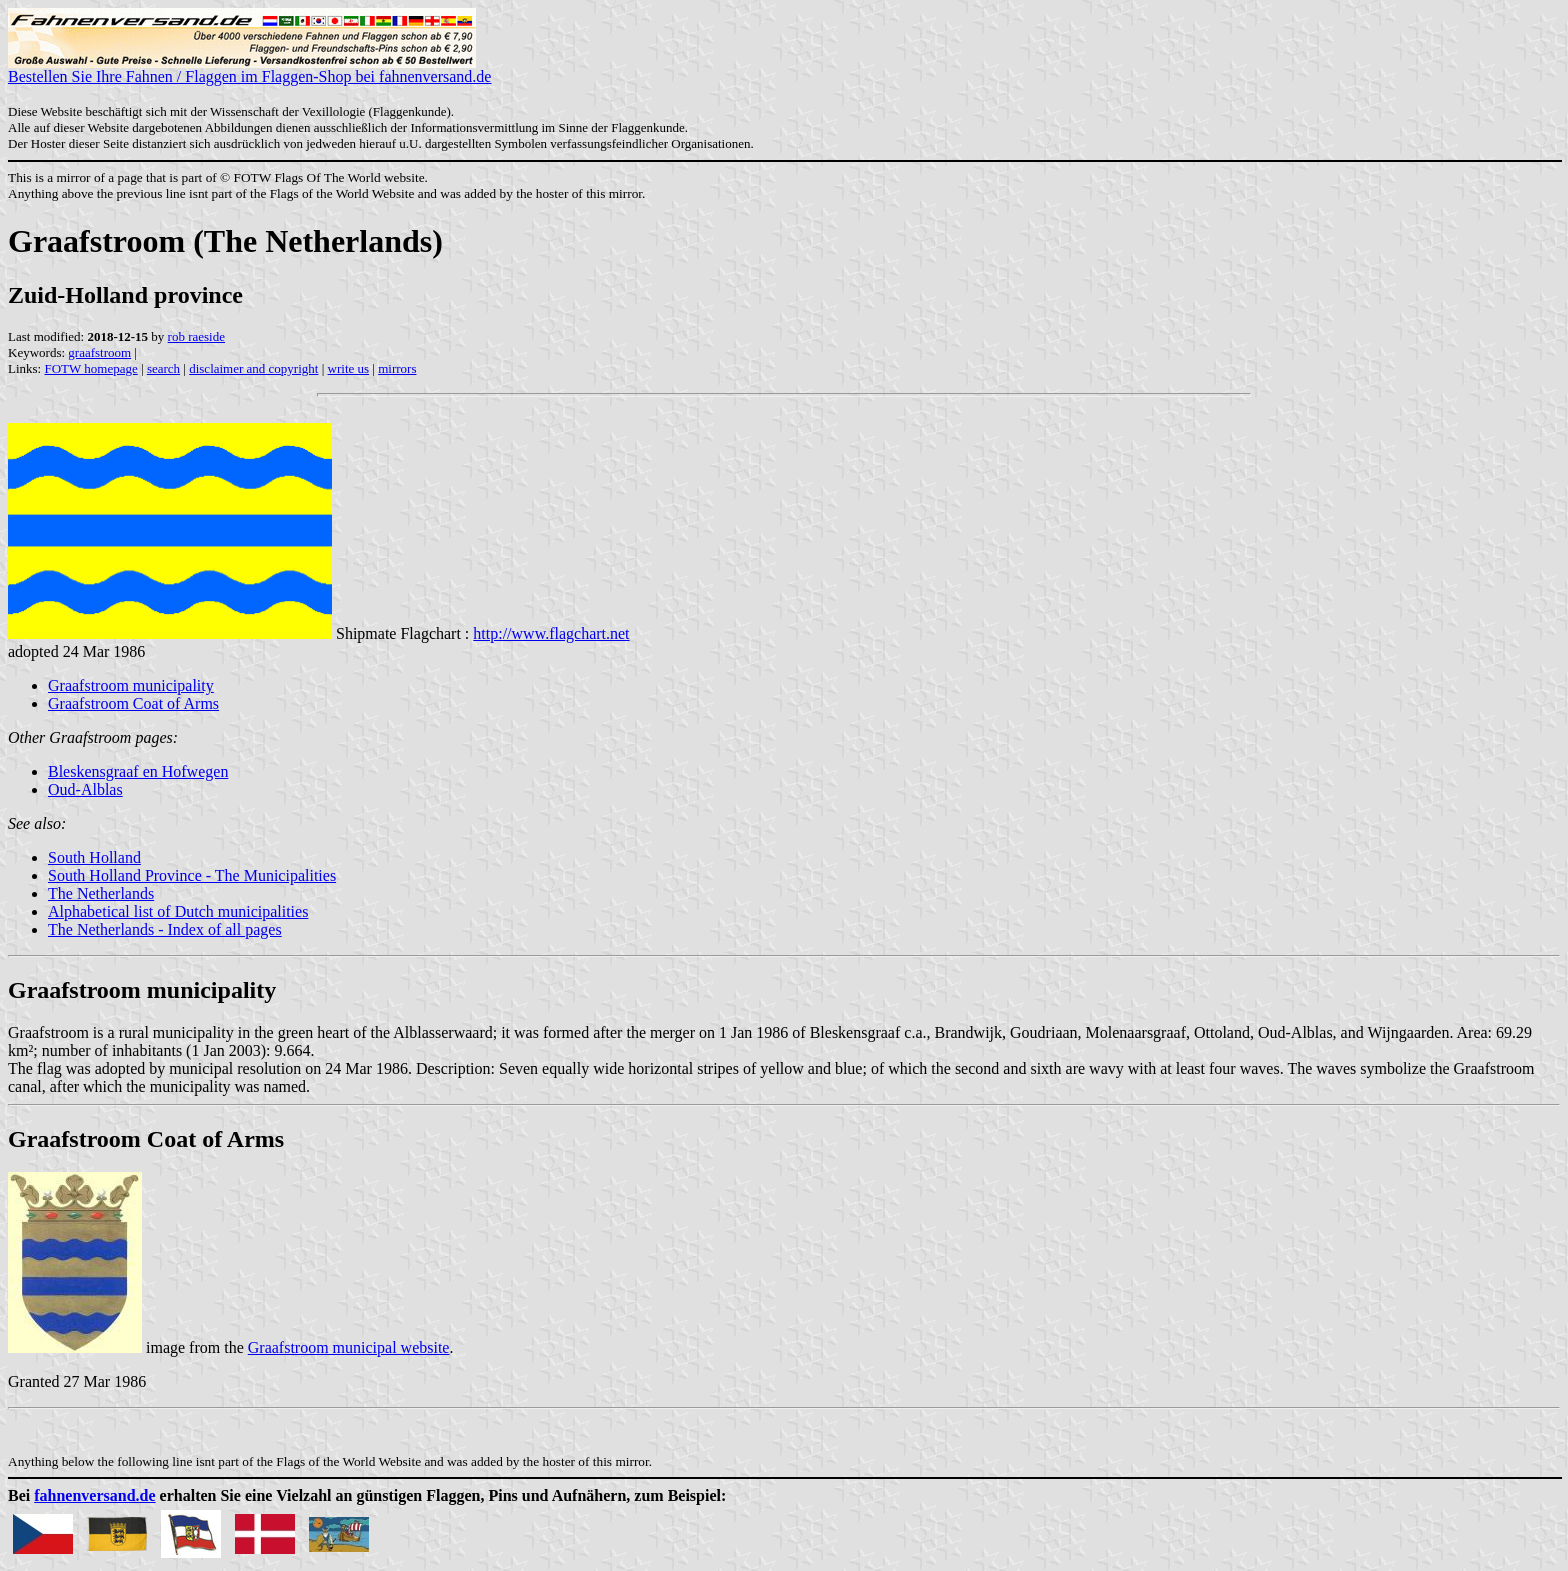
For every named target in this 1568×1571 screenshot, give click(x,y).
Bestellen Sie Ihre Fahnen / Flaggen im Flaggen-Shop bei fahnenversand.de (249, 69)
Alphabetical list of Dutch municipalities (178, 911)
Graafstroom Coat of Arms (133, 703)
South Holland (94, 857)
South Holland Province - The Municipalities (192, 875)
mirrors (397, 368)
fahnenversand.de (94, 1495)
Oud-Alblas (85, 789)
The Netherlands (101, 893)
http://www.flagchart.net (551, 633)
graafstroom (99, 352)
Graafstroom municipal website (349, 1347)
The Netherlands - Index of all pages (165, 929)
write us (349, 368)
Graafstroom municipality (131, 685)
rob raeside (196, 336)
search (163, 368)
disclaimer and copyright (253, 368)
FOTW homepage (90, 368)
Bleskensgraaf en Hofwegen (138, 771)
